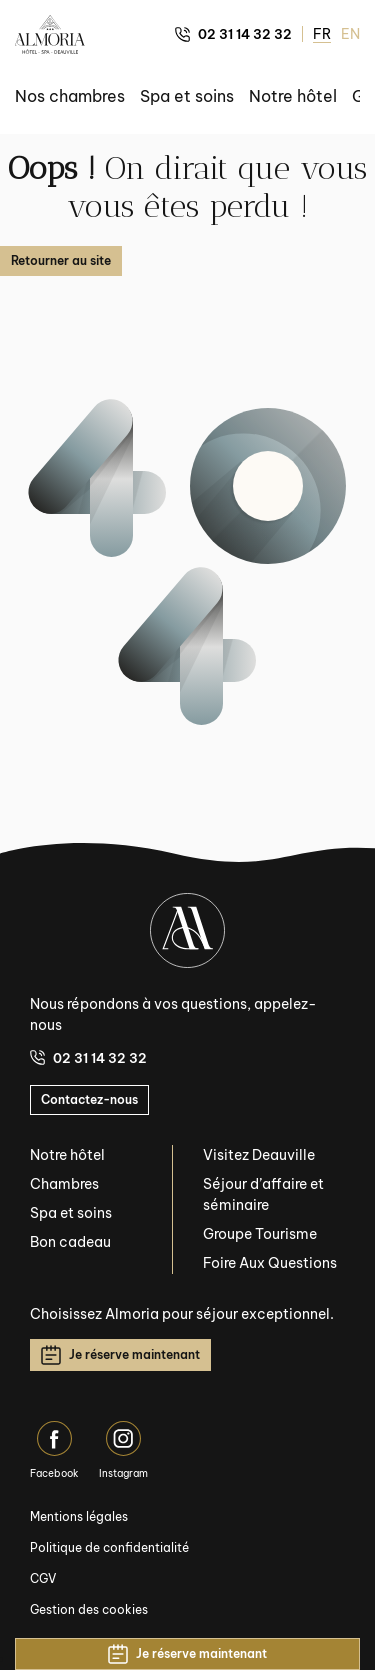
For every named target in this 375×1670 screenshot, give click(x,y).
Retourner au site (61, 260)
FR (322, 34)
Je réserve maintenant (120, 1355)
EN (350, 34)
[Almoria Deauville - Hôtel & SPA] (50, 34)
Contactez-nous (89, 1099)
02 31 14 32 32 (233, 34)
